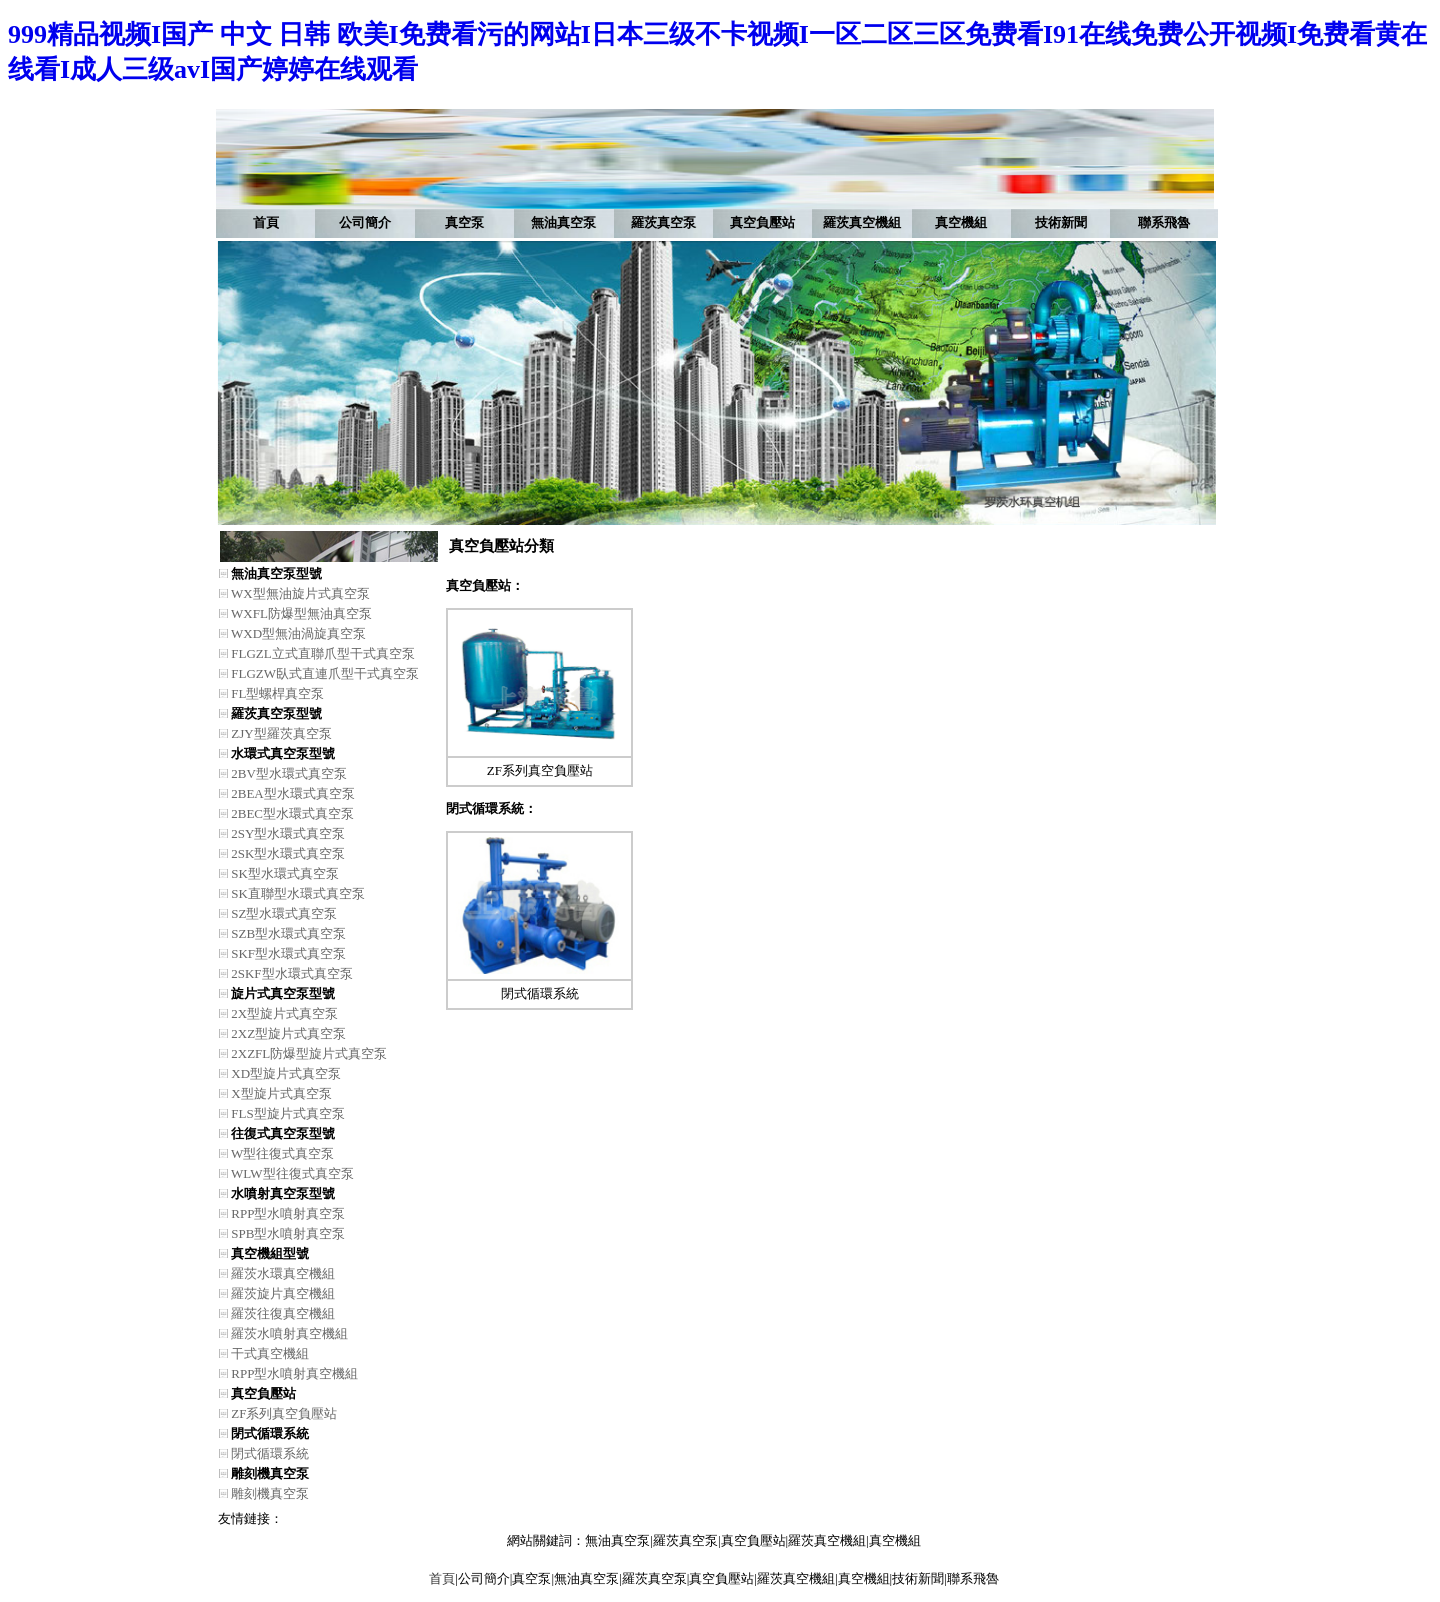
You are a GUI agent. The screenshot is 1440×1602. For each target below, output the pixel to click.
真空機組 (961, 222)
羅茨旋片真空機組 (283, 1293)
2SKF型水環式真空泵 (291, 973)
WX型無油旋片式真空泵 (300, 593)
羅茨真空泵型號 (276, 713)
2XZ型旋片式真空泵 (288, 1033)
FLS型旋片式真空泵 (287, 1113)
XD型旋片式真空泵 (286, 1073)
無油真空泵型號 (276, 573)
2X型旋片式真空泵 (284, 1013)
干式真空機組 (270, 1353)
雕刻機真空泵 (270, 1473)
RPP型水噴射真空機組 (294, 1373)
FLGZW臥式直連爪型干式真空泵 (325, 673)
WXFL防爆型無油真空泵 (301, 613)
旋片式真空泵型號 (283, 993)
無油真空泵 (563, 222)
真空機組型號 (270, 1253)
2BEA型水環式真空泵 (293, 793)
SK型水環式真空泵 (285, 873)
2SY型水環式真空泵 (288, 833)
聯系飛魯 (1164, 222)
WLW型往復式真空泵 (292, 1173)
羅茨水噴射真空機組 (289, 1333)
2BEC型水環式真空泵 (292, 813)
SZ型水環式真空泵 (284, 913)
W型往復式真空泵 (282, 1153)
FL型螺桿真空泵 (277, 693)
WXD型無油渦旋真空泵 (298, 633)
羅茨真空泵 (663, 222)
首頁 (266, 222)
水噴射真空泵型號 (283, 1193)
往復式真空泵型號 (283, 1133)
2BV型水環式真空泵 (289, 773)
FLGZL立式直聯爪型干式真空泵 (322, 653)
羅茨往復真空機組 (283, 1313)
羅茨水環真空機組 (283, 1273)
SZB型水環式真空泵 (288, 933)
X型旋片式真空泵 (281, 1093)
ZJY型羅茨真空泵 (281, 733)
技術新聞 (1061, 222)
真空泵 (464, 222)
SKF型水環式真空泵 (288, 953)
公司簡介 (365, 222)
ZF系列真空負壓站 (284, 1413)
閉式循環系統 (270, 1433)
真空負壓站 (762, 222)
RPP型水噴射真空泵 (288, 1213)
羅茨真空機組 (862, 222)
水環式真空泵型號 (283, 753)
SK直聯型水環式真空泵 (298, 893)
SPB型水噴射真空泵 (288, 1233)
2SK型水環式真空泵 (288, 853)
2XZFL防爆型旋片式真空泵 (309, 1053)
